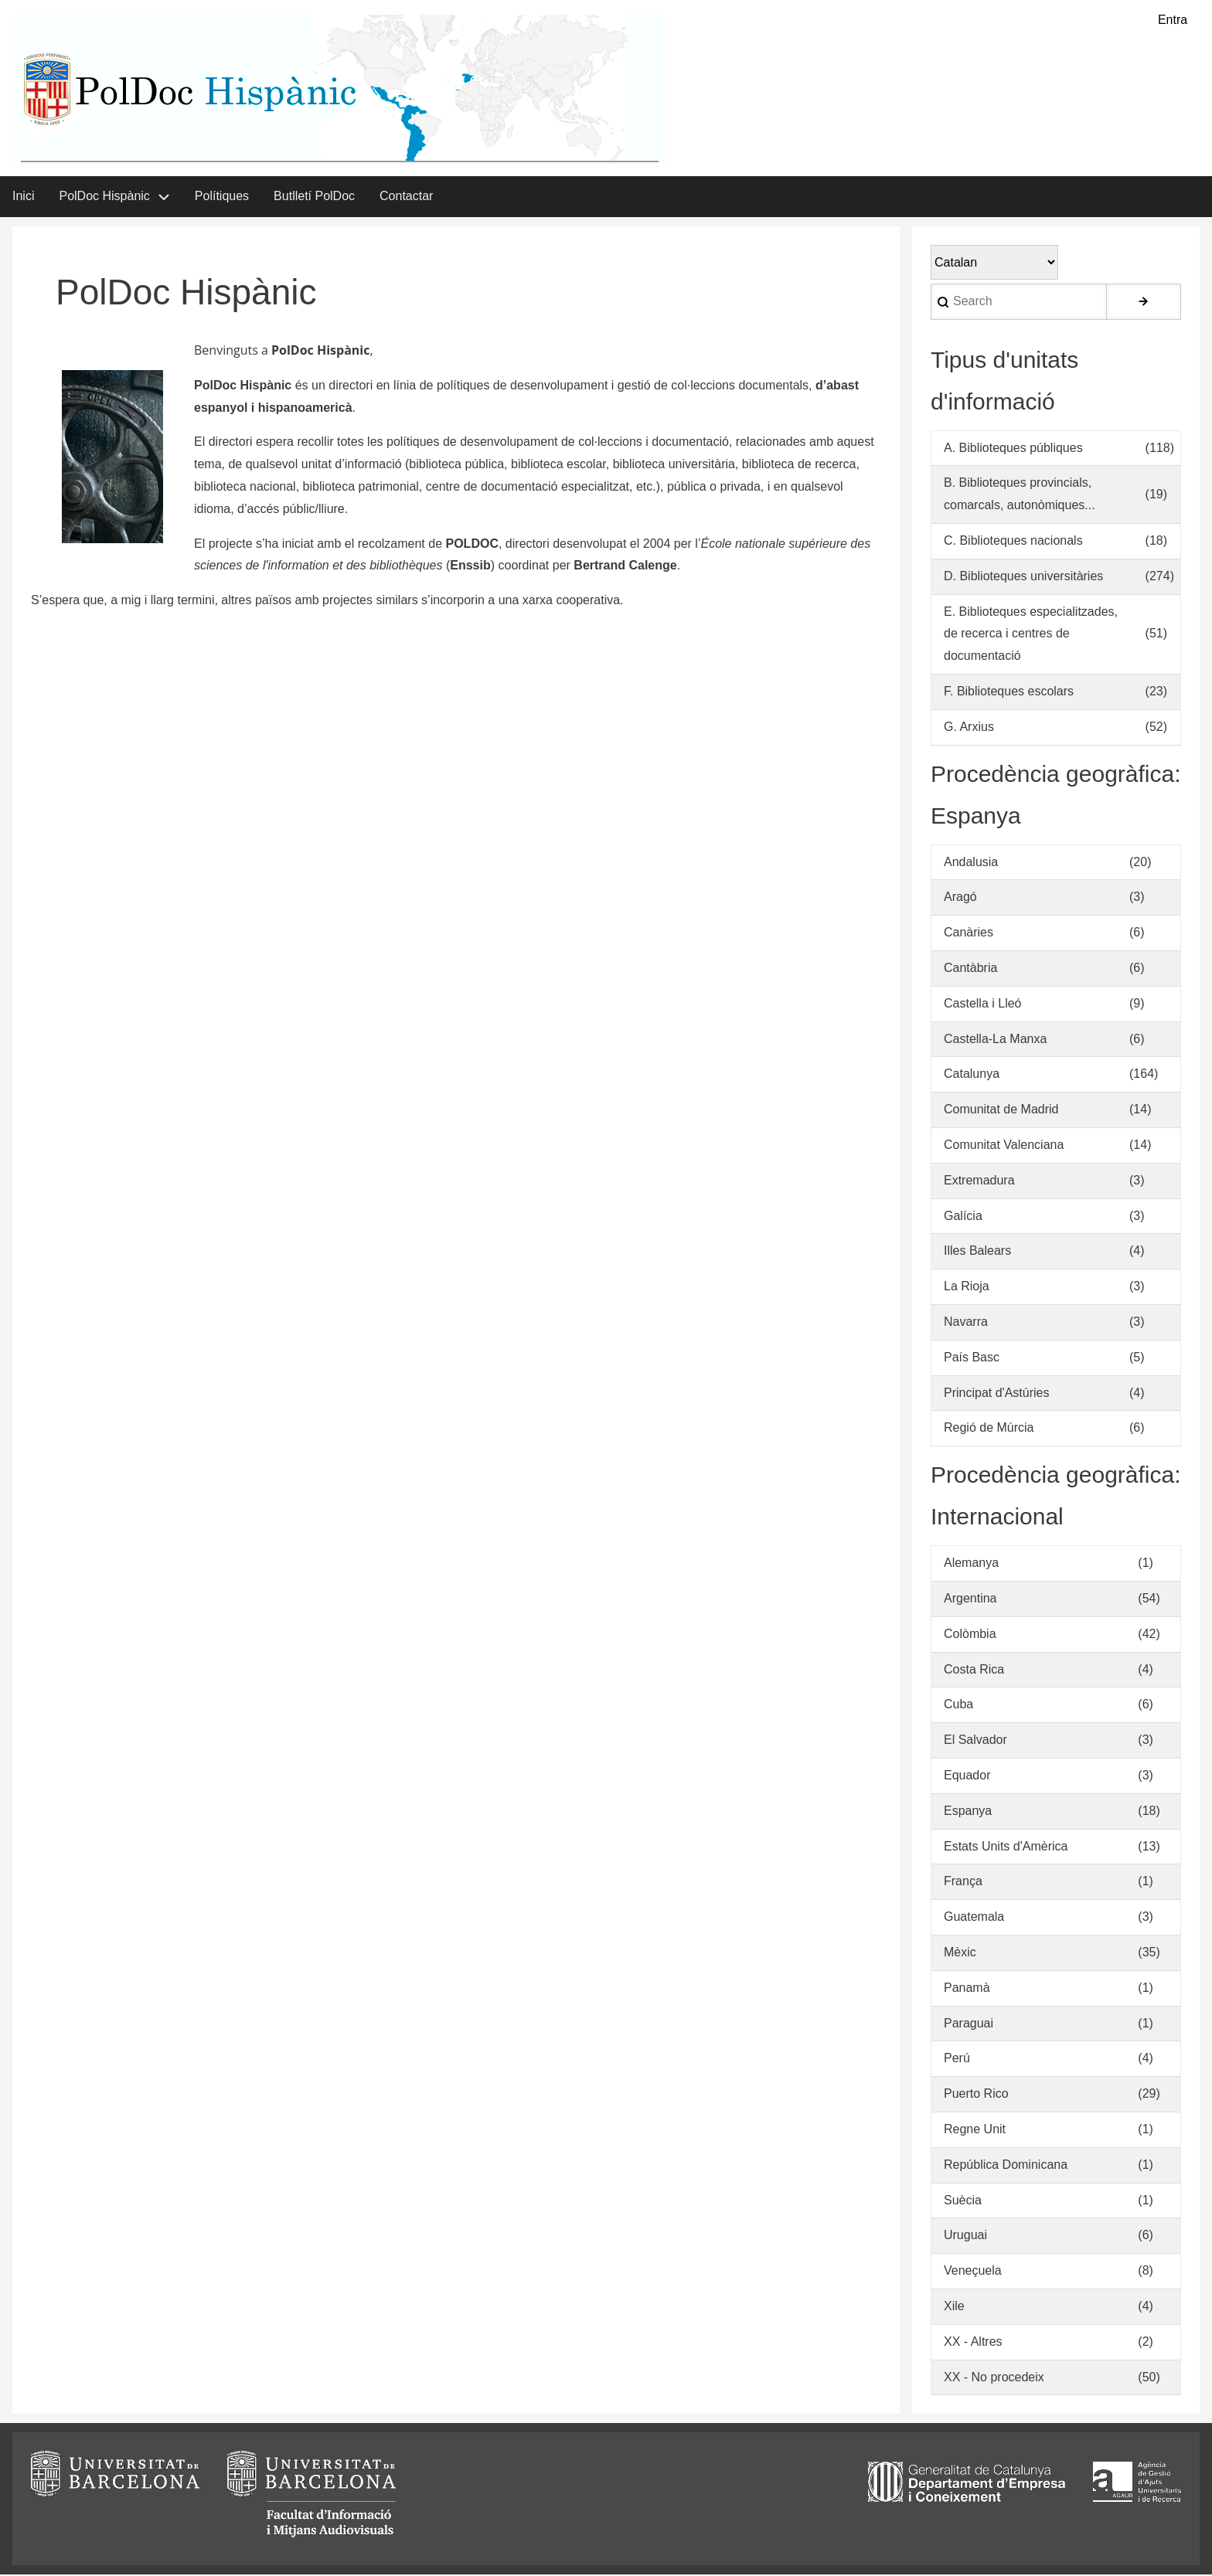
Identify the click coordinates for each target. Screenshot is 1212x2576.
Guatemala (974, 1918)
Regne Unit (975, 2130)
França (963, 1882)
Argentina (970, 1599)
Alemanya (971, 1564)
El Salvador (975, 1741)
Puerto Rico (976, 2095)
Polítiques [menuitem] (222, 197)
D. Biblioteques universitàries (1023, 577)
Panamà (967, 1989)
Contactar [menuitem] (406, 197)
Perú (957, 2059)
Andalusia (971, 863)
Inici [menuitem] (23, 197)
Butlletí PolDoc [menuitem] (314, 197)
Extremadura (979, 1181)
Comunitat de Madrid (1001, 1110)
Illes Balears (977, 1252)
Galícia (963, 1217)
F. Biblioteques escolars (1009, 692)
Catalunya (971, 1075)
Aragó (960, 898)
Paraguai (968, 2024)
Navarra (966, 1323)
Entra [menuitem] (1172, 19)
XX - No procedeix (994, 2378)
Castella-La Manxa (995, 1040)
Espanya (968, 1812)
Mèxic (960, 1953)
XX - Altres (973, 2343)
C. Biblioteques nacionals (1013, 542)
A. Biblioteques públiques (1013, 449)
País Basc (971, 1358)
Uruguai (965, 2236)
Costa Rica (974, 1670)
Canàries (968, 933)
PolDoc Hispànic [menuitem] (104, 197)
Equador (967, 1776)
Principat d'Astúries (996, 1394)
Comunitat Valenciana (1004, 1146)
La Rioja (966, 1287)
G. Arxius (969, 728)
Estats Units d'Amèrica (1005, 1847)
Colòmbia (970, 1635)
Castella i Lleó (983, 1004)
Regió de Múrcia (989, 1429)
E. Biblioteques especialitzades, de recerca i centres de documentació (1031, 635)
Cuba (958, 1705)
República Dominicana (1005, 2166)
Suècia (963, 2201)
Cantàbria (970, 969)
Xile (954, 2307)
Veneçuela (973, 2272)
